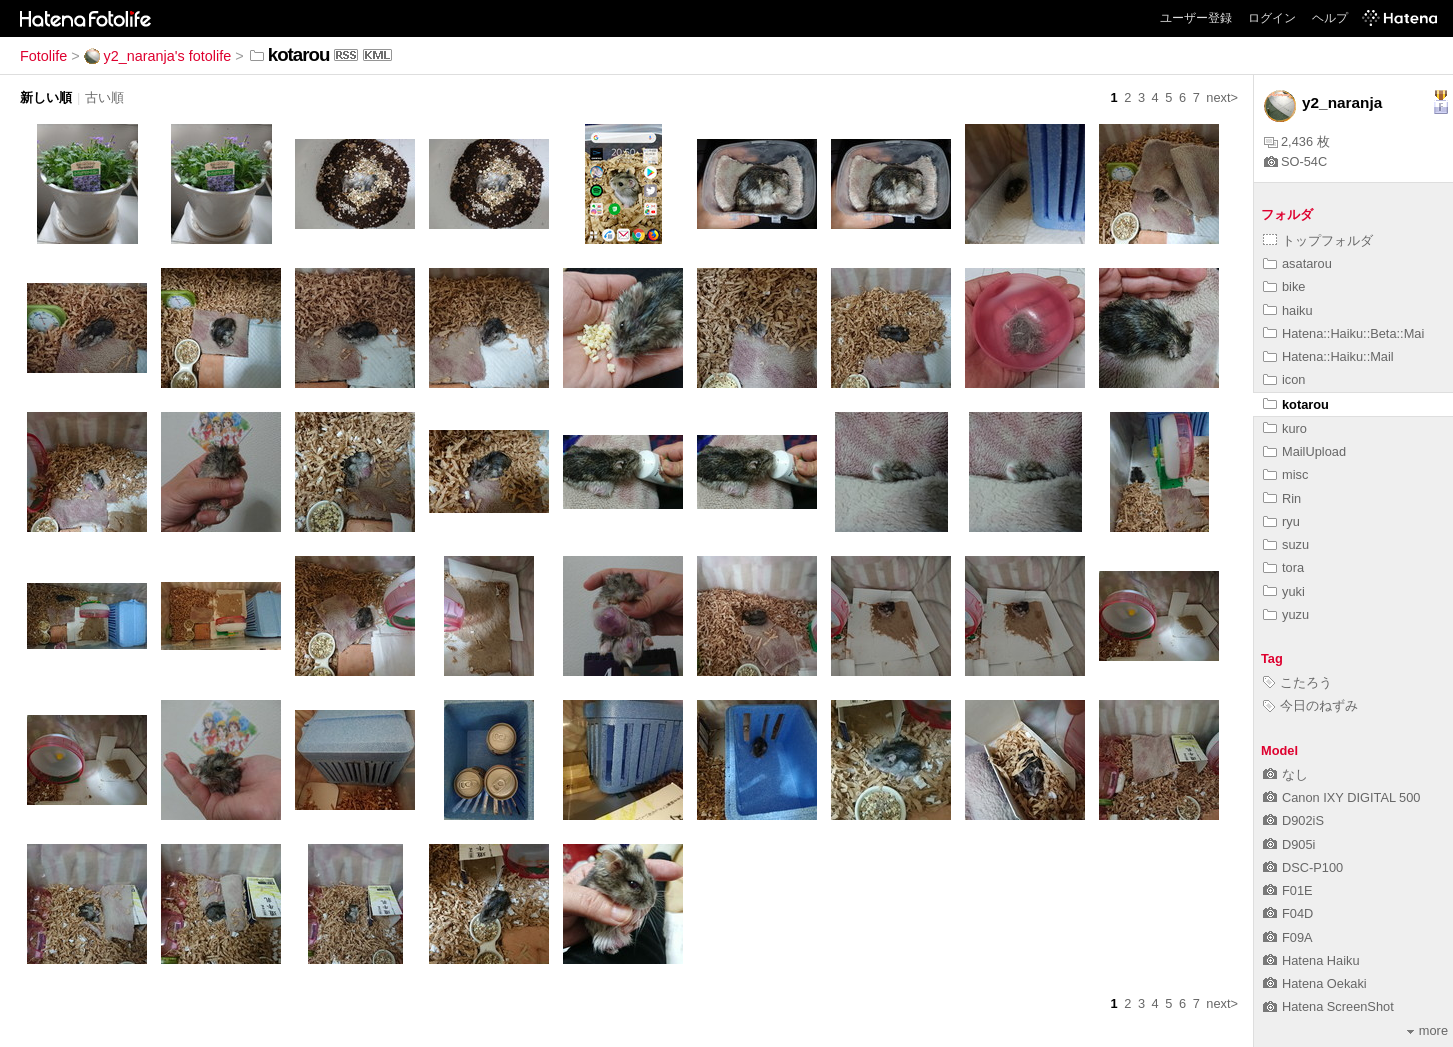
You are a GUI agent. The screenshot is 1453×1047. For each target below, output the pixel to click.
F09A (1288, 937)
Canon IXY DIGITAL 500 (1341, 797)
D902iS (1293, 820)
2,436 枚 (1297, 141)
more (1427, 1030)
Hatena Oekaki (1315, 983)
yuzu (1286, 614)
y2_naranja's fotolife (158, 56)
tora (1283, 567)
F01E (1288, 890)
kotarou (1296, 404)
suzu (1286, 544)
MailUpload (1304, 451)
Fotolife (43, 56)
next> (1222, 97)
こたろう (1297, 682)
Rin (1282, 498)
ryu (1281, 521)
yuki (1284, 591)
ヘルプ (1330, 18)
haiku (1288, 310)
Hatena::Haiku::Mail (1328, 356)
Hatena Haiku (1311, 960)
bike (1284, 286)
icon (1284, 379)
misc (1285, 474)
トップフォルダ (1318, 240)
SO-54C (1295, 161)
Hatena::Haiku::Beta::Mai (1343, 333)
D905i (1289, 844)
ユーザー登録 (1196, 18)
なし (1285, 774)
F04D (1288, 913)
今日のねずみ (1310, 705)
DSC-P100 (1303, 867)
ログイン (1272, 18)
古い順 (104, 97)
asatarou (1297, 263)
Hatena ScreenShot (1328, 1006)
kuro (1285, 428)
